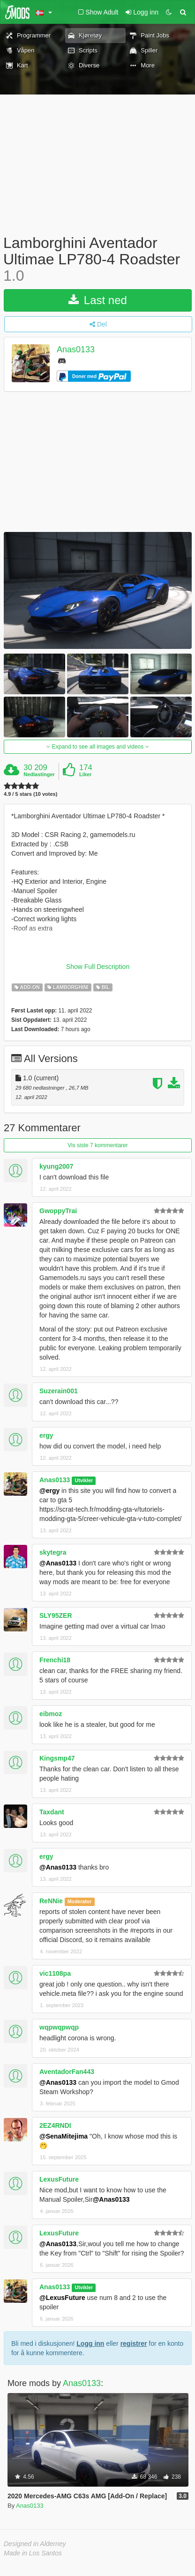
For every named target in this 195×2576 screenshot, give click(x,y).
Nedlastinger (39, 774)
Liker (85, 774)
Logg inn (90, 2343)
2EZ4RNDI (55, 2125)
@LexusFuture (62, 2297)
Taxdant (51, 1812)
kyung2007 (56, 1166)
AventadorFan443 (66, 2071)
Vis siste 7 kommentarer (98, 1145)
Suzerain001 (58, 1391)
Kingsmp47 (57, 1758)
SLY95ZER (55, 1615)
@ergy (49, 1490)
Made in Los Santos (33, 2553)
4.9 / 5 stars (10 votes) (30, 794)
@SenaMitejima (63, 2136)
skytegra (53, 1552)
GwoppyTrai (58, 1211)
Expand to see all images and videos (97, 746)
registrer (133, 2343)
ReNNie (51, 1901)
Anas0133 (76, 349)
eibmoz (50, 1713)
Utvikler (84, 1480)
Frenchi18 (54, 1660)
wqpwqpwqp (59, 2027)
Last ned (97, 300)
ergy (46, 1435)
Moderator (79, 1901)
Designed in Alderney (35, 2543)
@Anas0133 (57, 1563)
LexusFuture (59, 2179)
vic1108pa (55, 1973)
